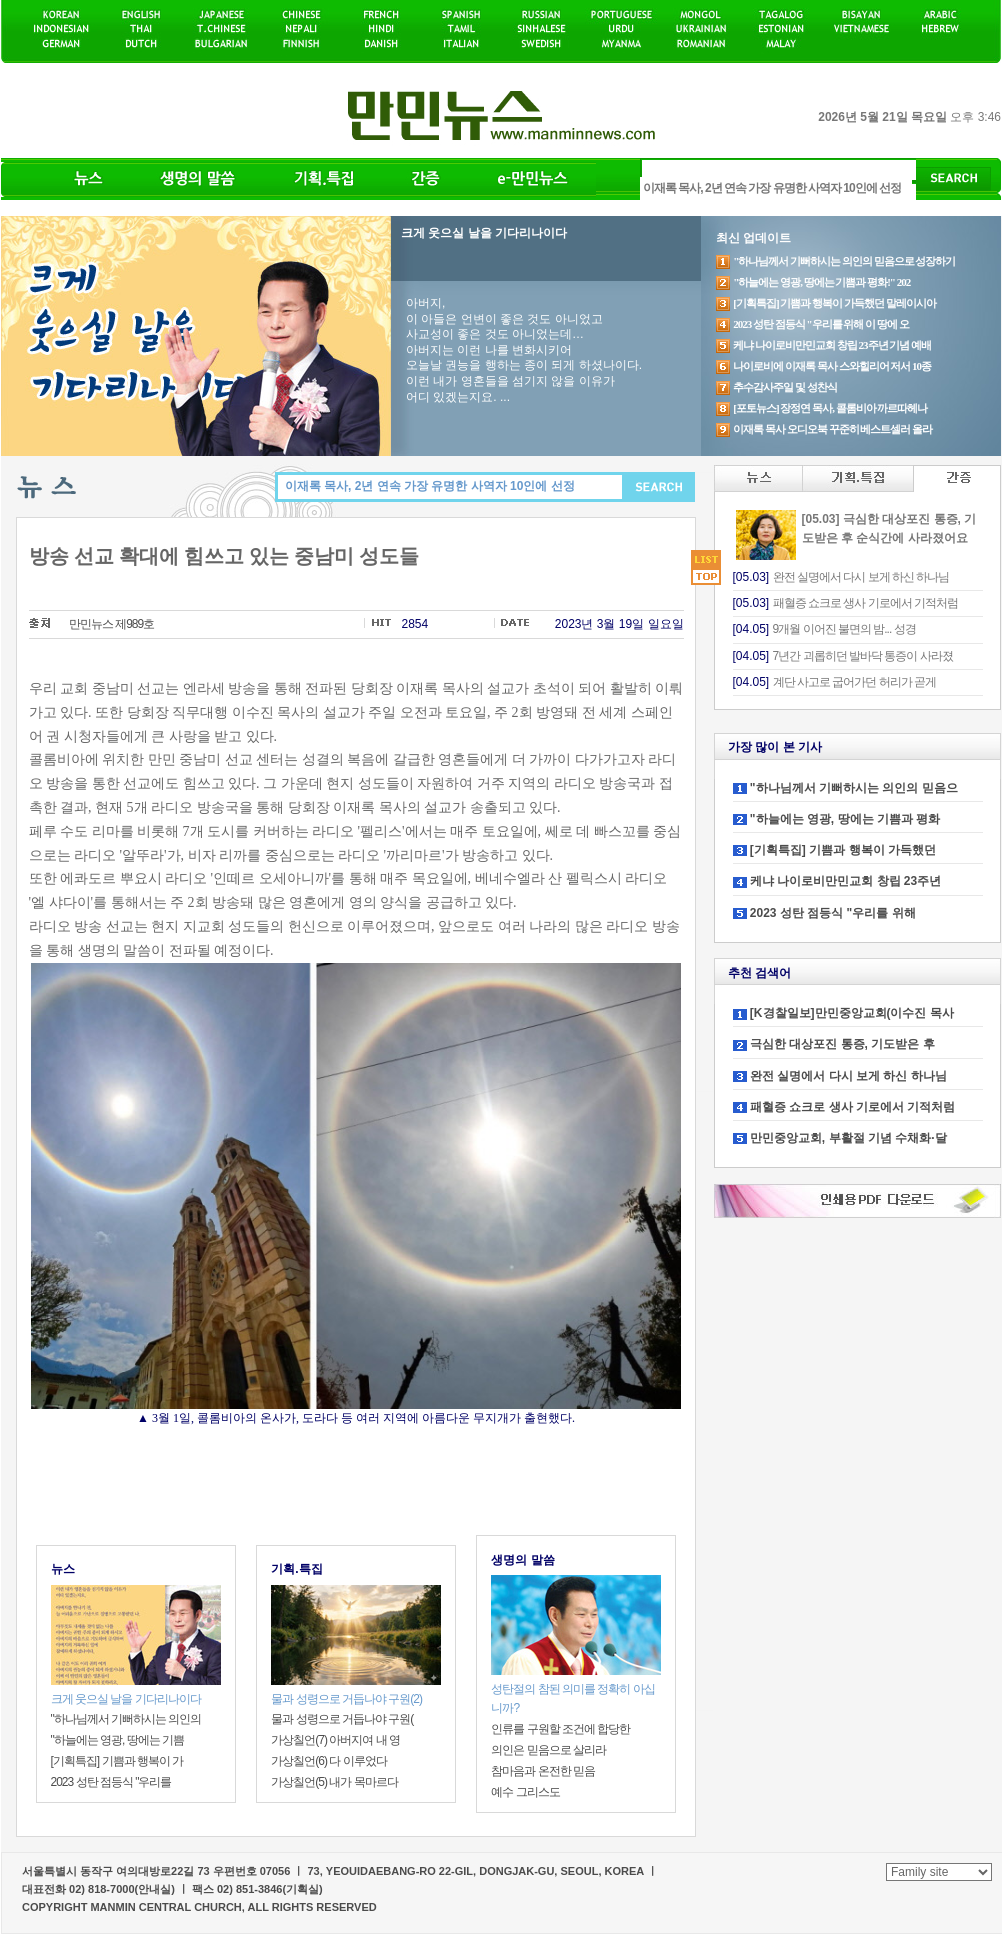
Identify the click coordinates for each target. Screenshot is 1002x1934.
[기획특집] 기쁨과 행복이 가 (117, 1761)
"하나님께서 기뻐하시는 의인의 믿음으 (854, 788)
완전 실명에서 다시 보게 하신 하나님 (848, 1076)
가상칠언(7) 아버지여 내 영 (335, 1740)
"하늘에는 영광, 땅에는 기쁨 (118, 1740)
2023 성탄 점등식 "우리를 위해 (833, 913)
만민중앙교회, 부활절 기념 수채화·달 (848, 1138)
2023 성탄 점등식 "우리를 (111, 1782)
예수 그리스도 (525, 1792)
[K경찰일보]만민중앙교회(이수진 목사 (852, 1013)
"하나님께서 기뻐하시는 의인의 (126, 1719)
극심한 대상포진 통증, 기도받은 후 (842, 1044)
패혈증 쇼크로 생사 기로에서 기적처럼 (852, 1107)
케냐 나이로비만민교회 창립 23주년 (845, 881)
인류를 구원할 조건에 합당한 (560, 1729)
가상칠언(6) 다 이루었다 (328, 1761)
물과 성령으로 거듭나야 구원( (342, 1719)
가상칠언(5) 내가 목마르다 (334, 1782)
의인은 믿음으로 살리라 (548, 1750)
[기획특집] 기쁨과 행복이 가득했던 (843, 850)
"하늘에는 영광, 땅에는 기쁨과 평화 (845, 819)
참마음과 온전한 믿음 (543, 1771)
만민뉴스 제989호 (111, 624)
